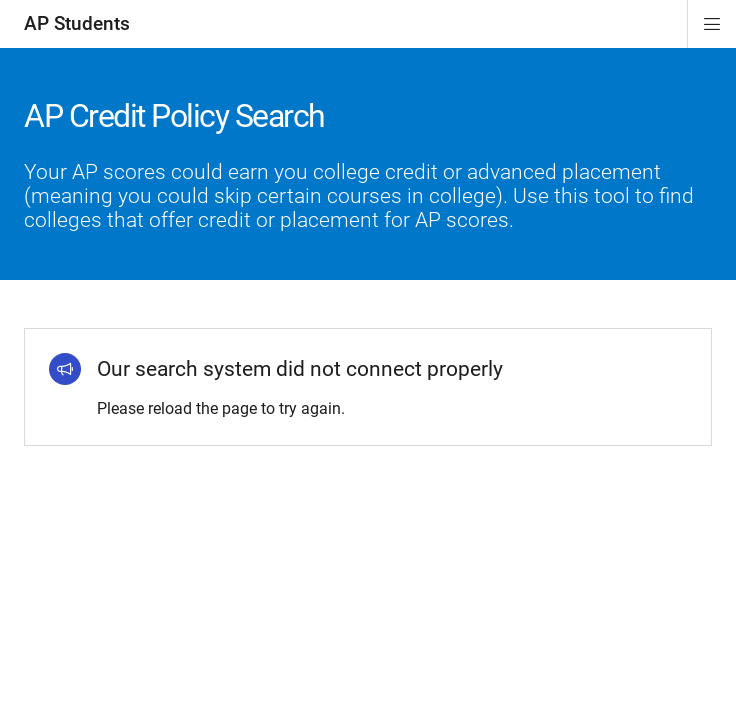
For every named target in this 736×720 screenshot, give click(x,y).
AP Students (77, 23)
